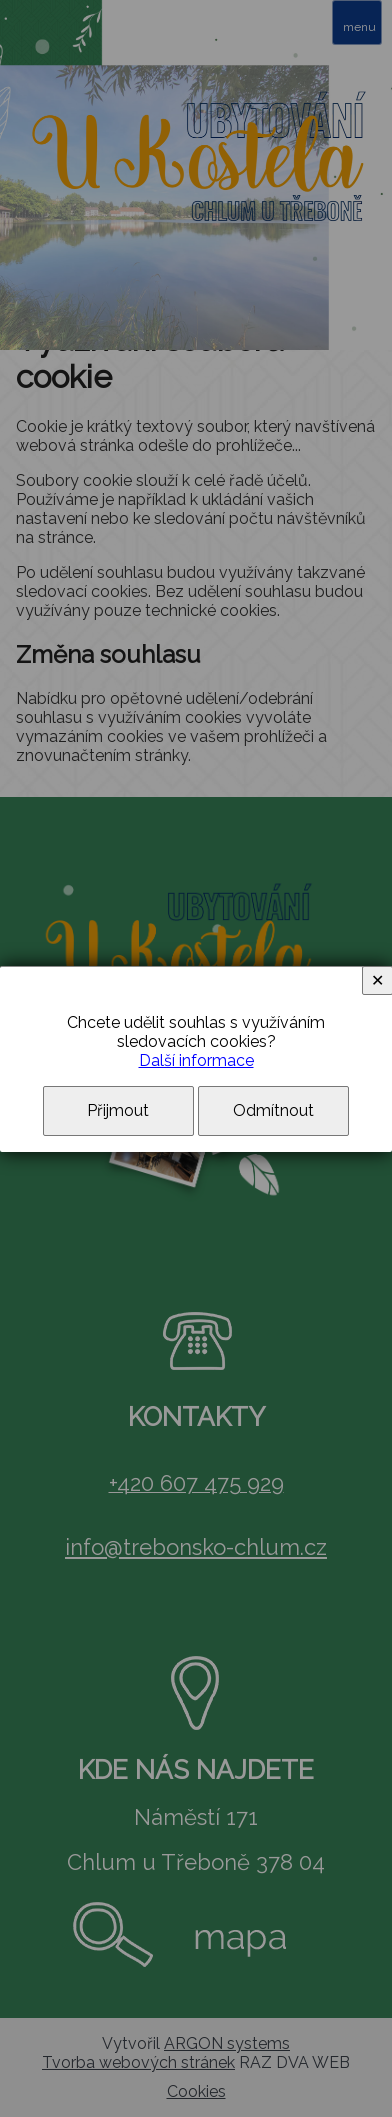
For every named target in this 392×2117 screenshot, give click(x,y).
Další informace (196, 1060)
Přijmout (118, 1110)
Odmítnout (273, 1110)
